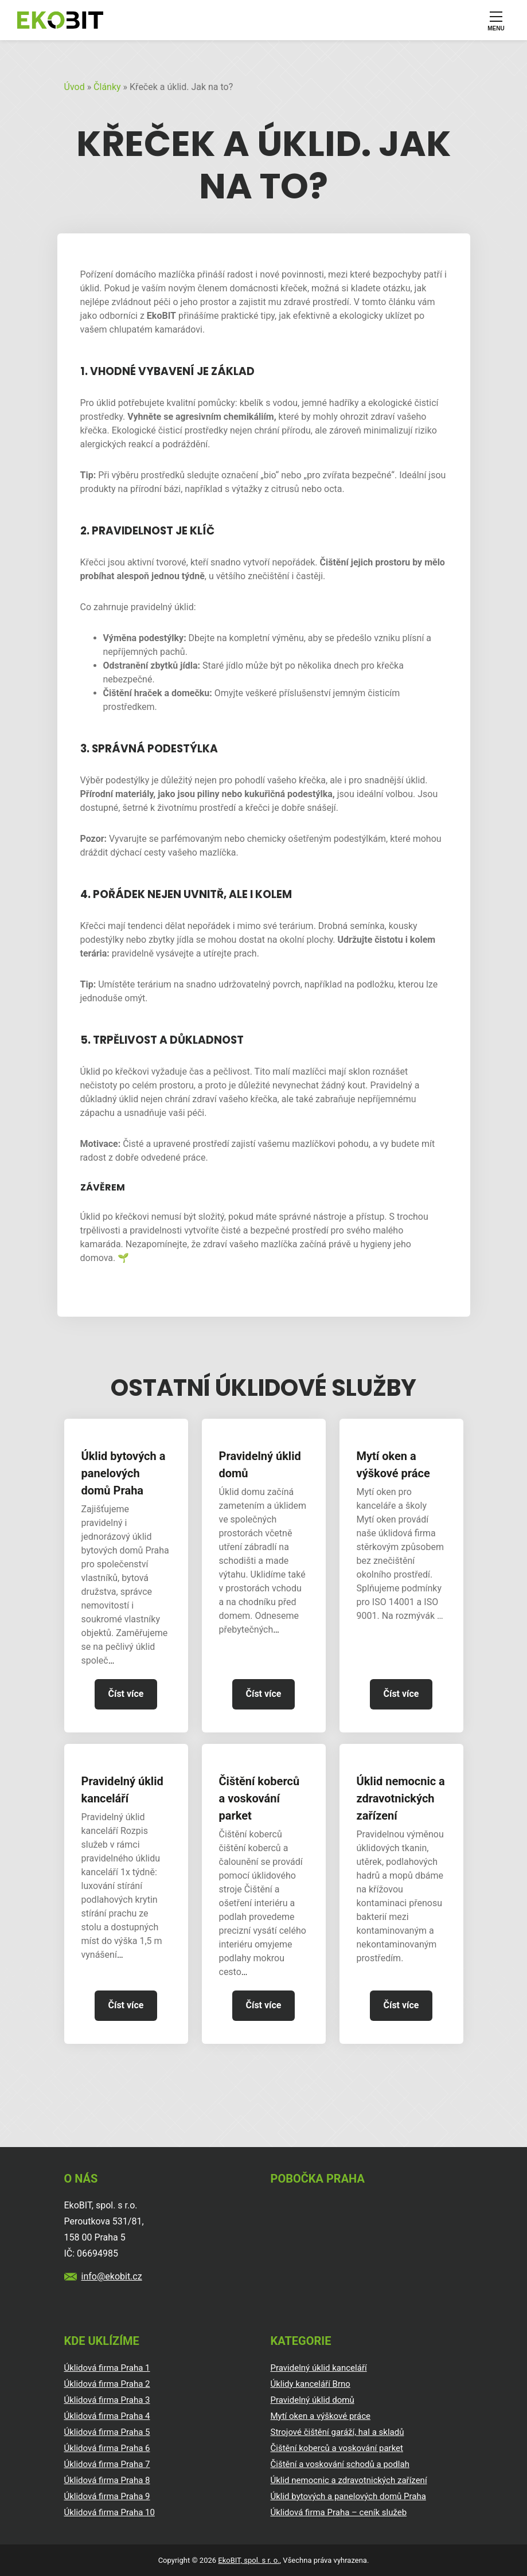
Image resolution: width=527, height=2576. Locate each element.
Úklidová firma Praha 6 (107, 2448)
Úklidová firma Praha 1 (107, 2368)
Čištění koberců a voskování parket (259, 1798)
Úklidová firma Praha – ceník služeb (339, 2512)
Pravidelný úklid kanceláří (122, 1789)
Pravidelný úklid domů (260, 1464)
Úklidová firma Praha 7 (107, 2464)
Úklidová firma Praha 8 (107, 2480)
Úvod (74, 86)
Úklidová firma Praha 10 (109, 2512)
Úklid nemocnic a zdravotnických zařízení (401, 1798)
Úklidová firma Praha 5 (107, 2432)
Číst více (126, 1693)
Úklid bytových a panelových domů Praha (123, 1473)
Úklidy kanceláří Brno (310, 2384)
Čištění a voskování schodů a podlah (340, 2464)
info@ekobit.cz (111, 2276)
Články (107, 86)
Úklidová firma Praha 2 (107, 2384)
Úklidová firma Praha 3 (107, 2400)
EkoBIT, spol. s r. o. (248, 2560)
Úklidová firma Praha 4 (107, 2416)
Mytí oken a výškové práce (393, 1464)
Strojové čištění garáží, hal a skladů (337, 2432)
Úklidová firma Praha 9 (107, 2496)
